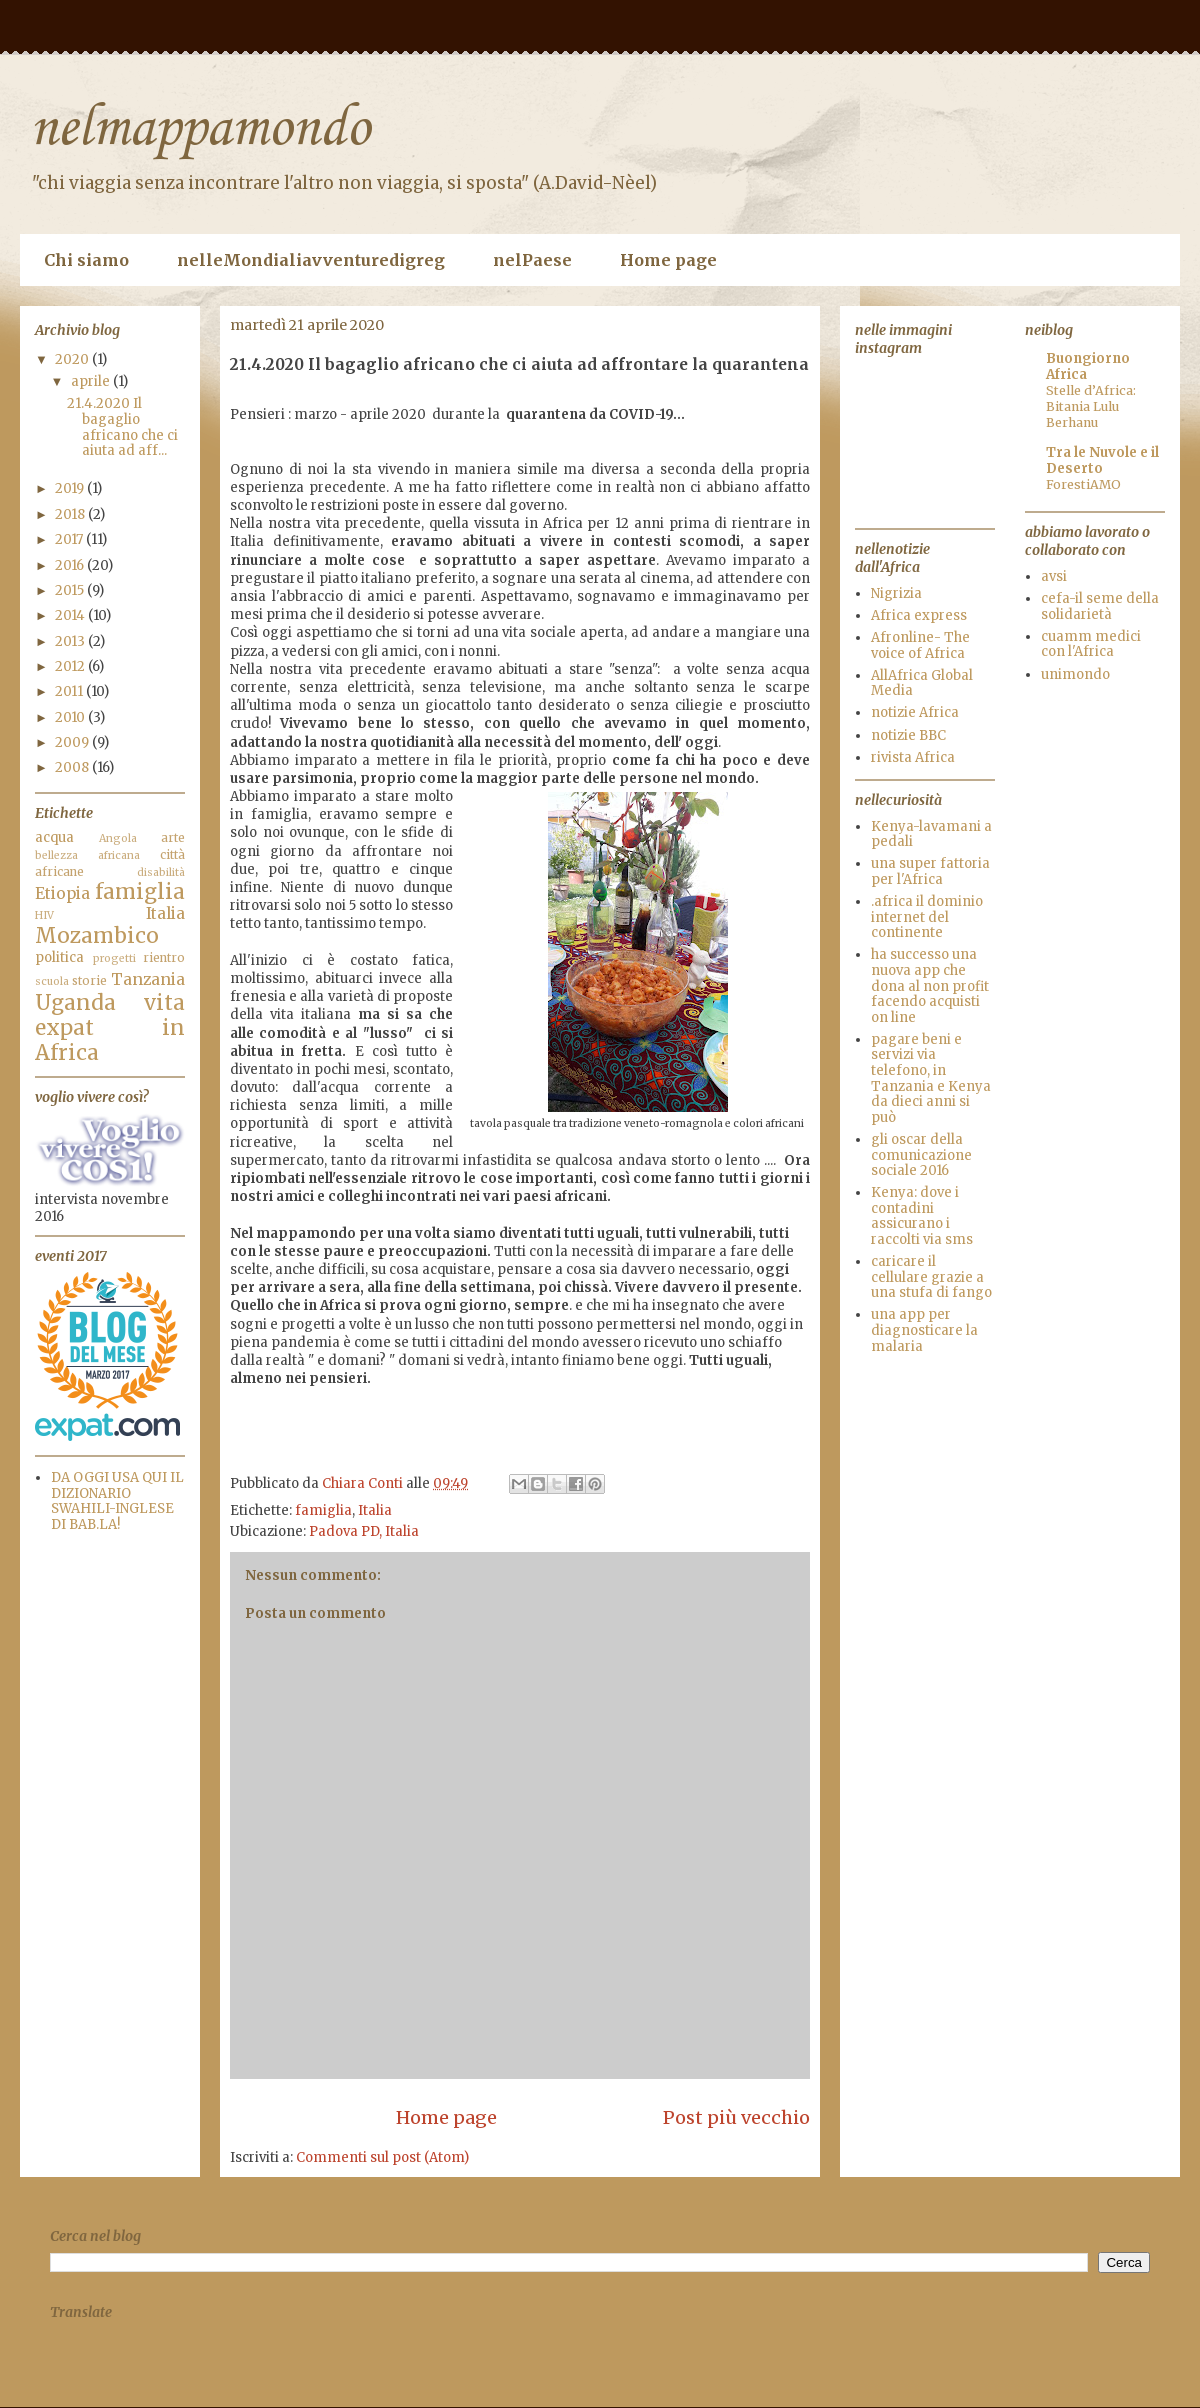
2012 (71, 666)
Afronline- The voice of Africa (920, 645)
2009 (73, 742)
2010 (71, 717)
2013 (71, 641)
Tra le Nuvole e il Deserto (1102, 460)
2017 (70, 539)
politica (59, 957)
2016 (71, 565)
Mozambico (97, 936)
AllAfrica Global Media (922, 683)
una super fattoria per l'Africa (930, 871)
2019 (71, 488)
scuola (52, 981)
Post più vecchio (736, 2117)
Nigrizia (896, 593)
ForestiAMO (1083, 484)
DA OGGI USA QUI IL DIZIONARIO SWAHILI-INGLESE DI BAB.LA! (117, 1501)
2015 (71, 590)
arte (173, 837)
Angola (118, 838)
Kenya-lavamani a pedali (931, 834)
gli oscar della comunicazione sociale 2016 (921, 1155)
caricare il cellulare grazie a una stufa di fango (931, 1277)
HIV (44, 915)
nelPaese (532, 260)
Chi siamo (86, 260)
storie (89, 980)
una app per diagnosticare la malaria (924, 1330)
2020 (73, 359)
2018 (71, 514)
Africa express (919, 615)
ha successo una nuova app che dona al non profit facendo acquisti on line (930, 985)
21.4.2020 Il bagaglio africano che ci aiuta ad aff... (122, 427)
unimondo (1075, 674)
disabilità (161, 872)
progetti (114, 958)
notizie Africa (915, 712)
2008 (73, 767)
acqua (54, 837)
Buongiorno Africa (1088, 366)
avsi (1054, 576)
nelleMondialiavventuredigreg (311, 260)
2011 (70, 691)
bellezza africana (87, 855)
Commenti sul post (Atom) (382, 2157)
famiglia (323, 1510)
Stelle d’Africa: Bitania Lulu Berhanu (1091, 406)
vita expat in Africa (110, 1028)
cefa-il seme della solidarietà (1100, 606)
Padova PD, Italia (364, 1531)
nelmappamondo (200, 129)
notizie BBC (908, 735)
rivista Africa (913, 757)
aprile (92, 381)
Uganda (75, 1003)
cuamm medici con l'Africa (1091, 644)
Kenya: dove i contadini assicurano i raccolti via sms (922, 1216)
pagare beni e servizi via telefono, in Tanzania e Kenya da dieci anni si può (931, 1078)
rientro (164, 957)
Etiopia (62, 893)
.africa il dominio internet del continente (927, 917)
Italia (375, 1510)
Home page (668, 260)
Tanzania (148, 979)
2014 (71, 615)
